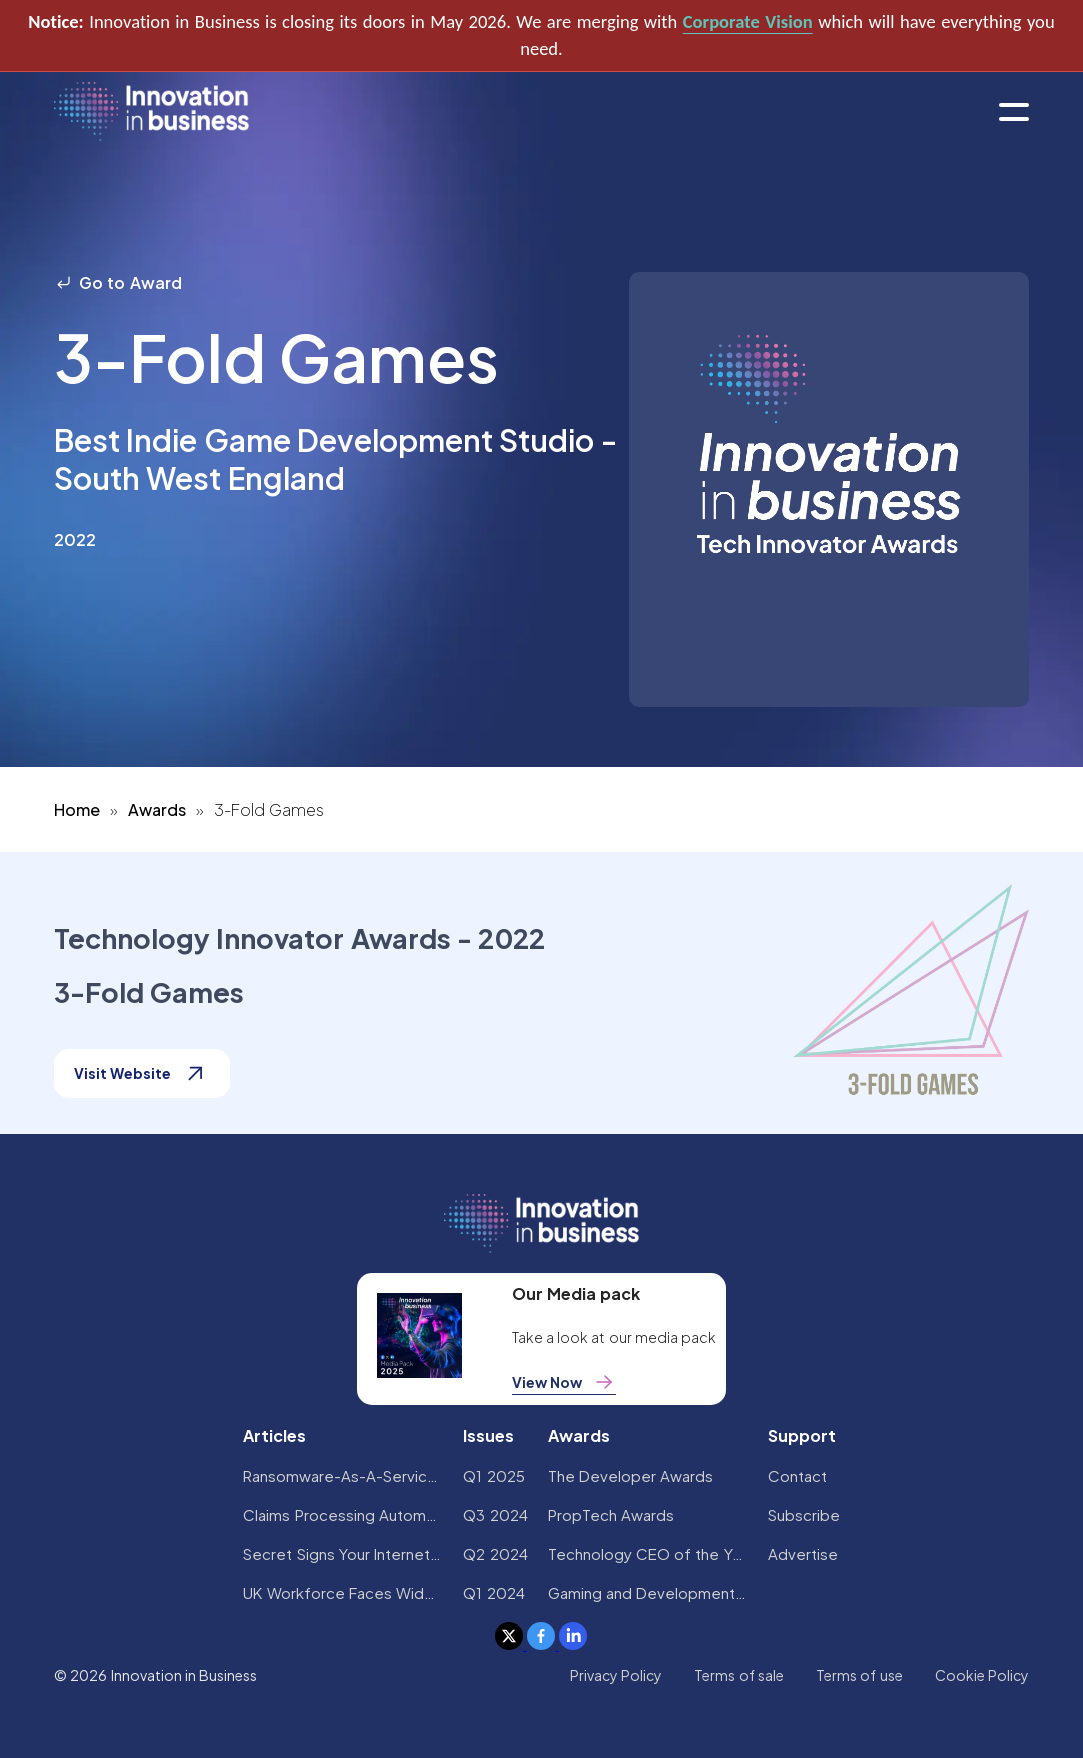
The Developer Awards (631, 1475)
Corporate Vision (748, 21)
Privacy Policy (616, 1675)
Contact (797, 1475)
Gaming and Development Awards (648, 1592)
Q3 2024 (495, 1514)
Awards (157, 809)
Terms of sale (739, 1675)
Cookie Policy (982, 1675)
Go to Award (118, 282)
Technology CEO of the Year (648, 1553)
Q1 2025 (493, 1475)
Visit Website (142, 1073)
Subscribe (804, 1514)
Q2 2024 (495, 1553)
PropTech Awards (611, 1514)
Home (77, 809)
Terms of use (859, 1675)
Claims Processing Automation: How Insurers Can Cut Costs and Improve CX (343, 1514)
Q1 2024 (493, 1592)
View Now (564, 1382)
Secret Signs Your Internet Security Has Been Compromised (343, 1553)
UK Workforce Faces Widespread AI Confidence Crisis (343, 1592)
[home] (151, 112)
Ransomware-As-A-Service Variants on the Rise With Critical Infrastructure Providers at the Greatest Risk (343, 1475)
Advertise (803, 1553)
